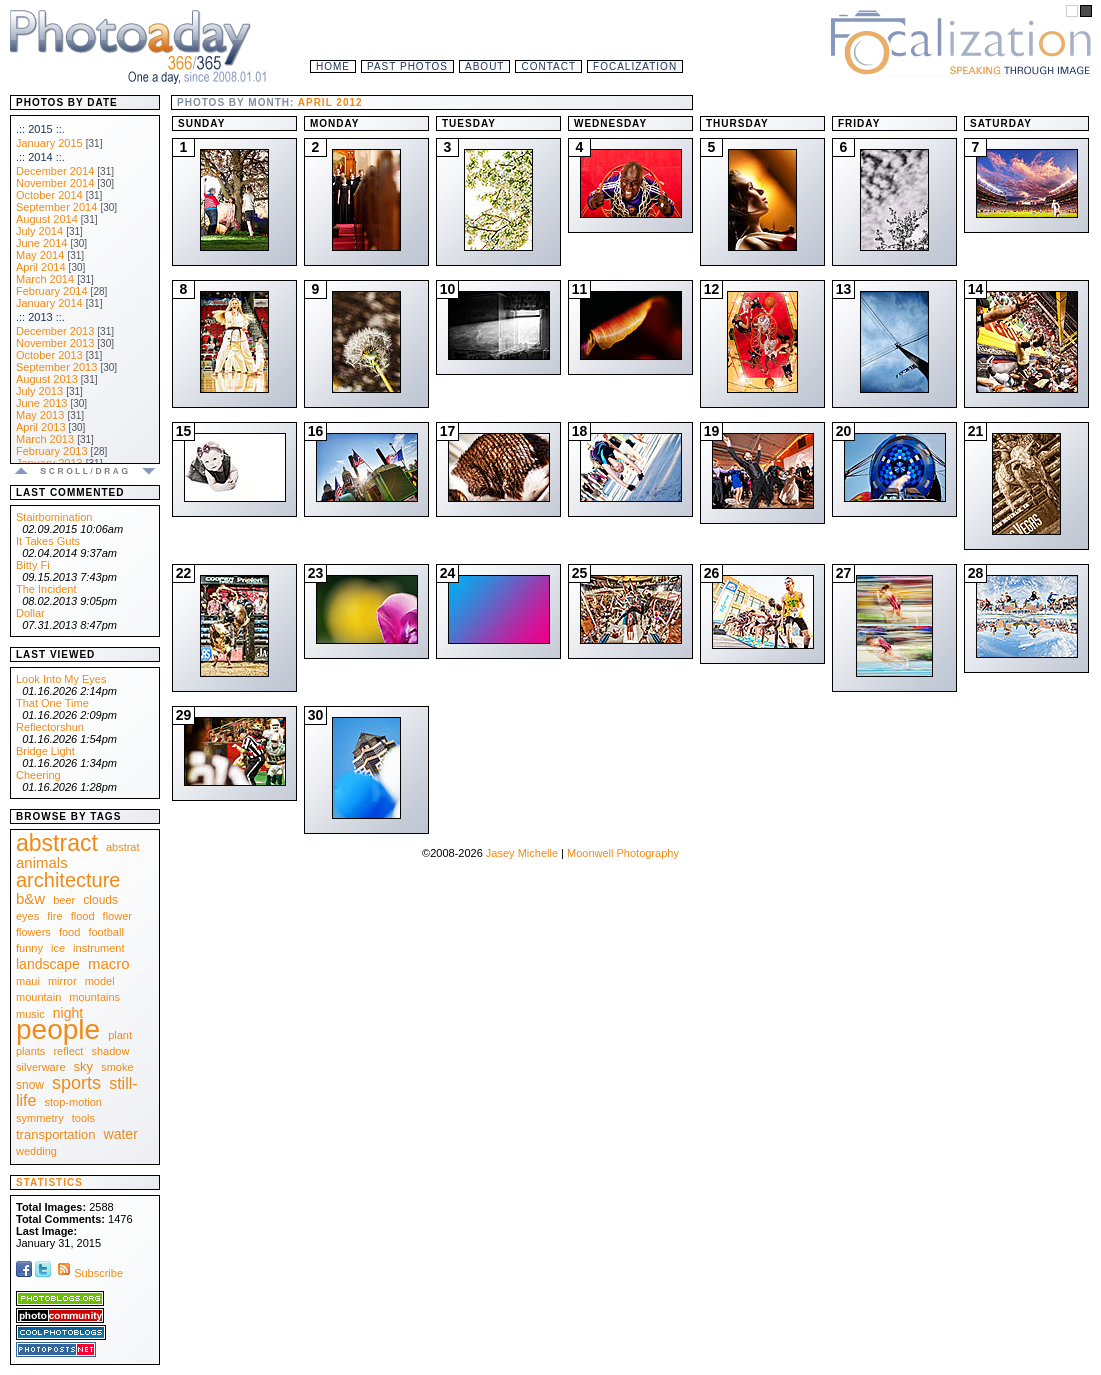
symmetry (40, 1118)
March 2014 (45, 279)
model (100, 981)
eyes (27, 916)
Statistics (49, 1182)
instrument (98, 948)
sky (84, 1066)
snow (30, 1085)
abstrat (123, 847)
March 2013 (45, 439)
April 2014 (41, 267)
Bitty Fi (33, 565)
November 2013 (55, 343)
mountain (38, 997)
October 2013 (49, 355)
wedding (36, 1151)
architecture (68, 880)
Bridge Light (45, 751)
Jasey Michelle (522, 853)
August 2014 (47, 219)
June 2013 (41, 403)
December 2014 (55, 171)
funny (29, 948)
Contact (548, 66)
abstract (57, 843)
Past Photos (407, 66)
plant (120, 1035)
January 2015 (49, 143)
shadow (110, 1051)
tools (83, 1118)
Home (333, 66)
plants (30, 1051)
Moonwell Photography (623, 853)
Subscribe (88, 1273)
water (121, 1134)
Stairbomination (54, 517)
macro (109, 963)
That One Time (52, 703)
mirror (62, 981)
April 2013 (41, 427)
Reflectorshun (50, 727)
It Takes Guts (48, 541)
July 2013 (39, 391)
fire (54, 916)
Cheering (38, 775)
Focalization (635, 66)
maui (28, 981)
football (105, 932)
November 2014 (55, 183)
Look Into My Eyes (61, 679)
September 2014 (56, 207)
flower (117, 916)
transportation (56, 1134)
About (484, 66)
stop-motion (73, 1102)
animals (42, 862)
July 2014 (39, 231)
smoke (117, 1067)
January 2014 (49, 303)
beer (64, 900)
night (68, 1013)
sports (76, 1083)
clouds (100, 900)
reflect (68, 1051)
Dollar (30, 613)
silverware (41, 1067)
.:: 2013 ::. (40, 317)
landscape (48, 964)
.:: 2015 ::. (40, 129)
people (58, 1029)
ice (58, 948)
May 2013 (40, 415)
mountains (94, 997)
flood (83, 916)
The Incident (46, 589)
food (69, 932)
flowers (33, 932)
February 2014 (52, 291)
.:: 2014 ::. (40, 157)
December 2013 (55, 331)
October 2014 (49, 195)
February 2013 (52, 451)
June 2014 (41, 243)
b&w (30, 898)
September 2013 (56, 367)
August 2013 (47, 379)
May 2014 (40, 255)
